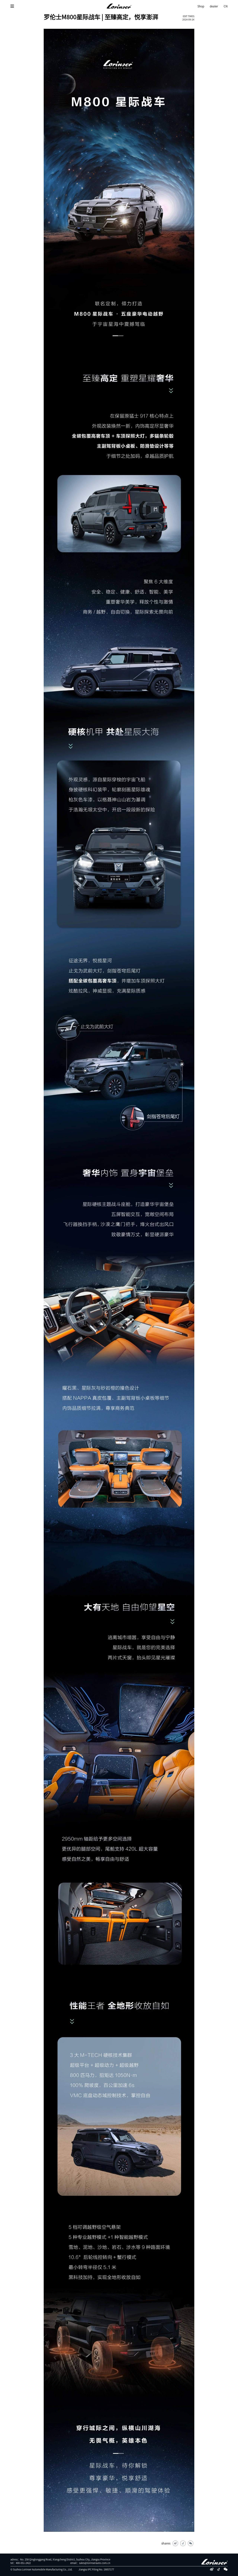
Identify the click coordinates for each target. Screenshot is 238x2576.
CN (226, 6)
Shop (200, 6)
